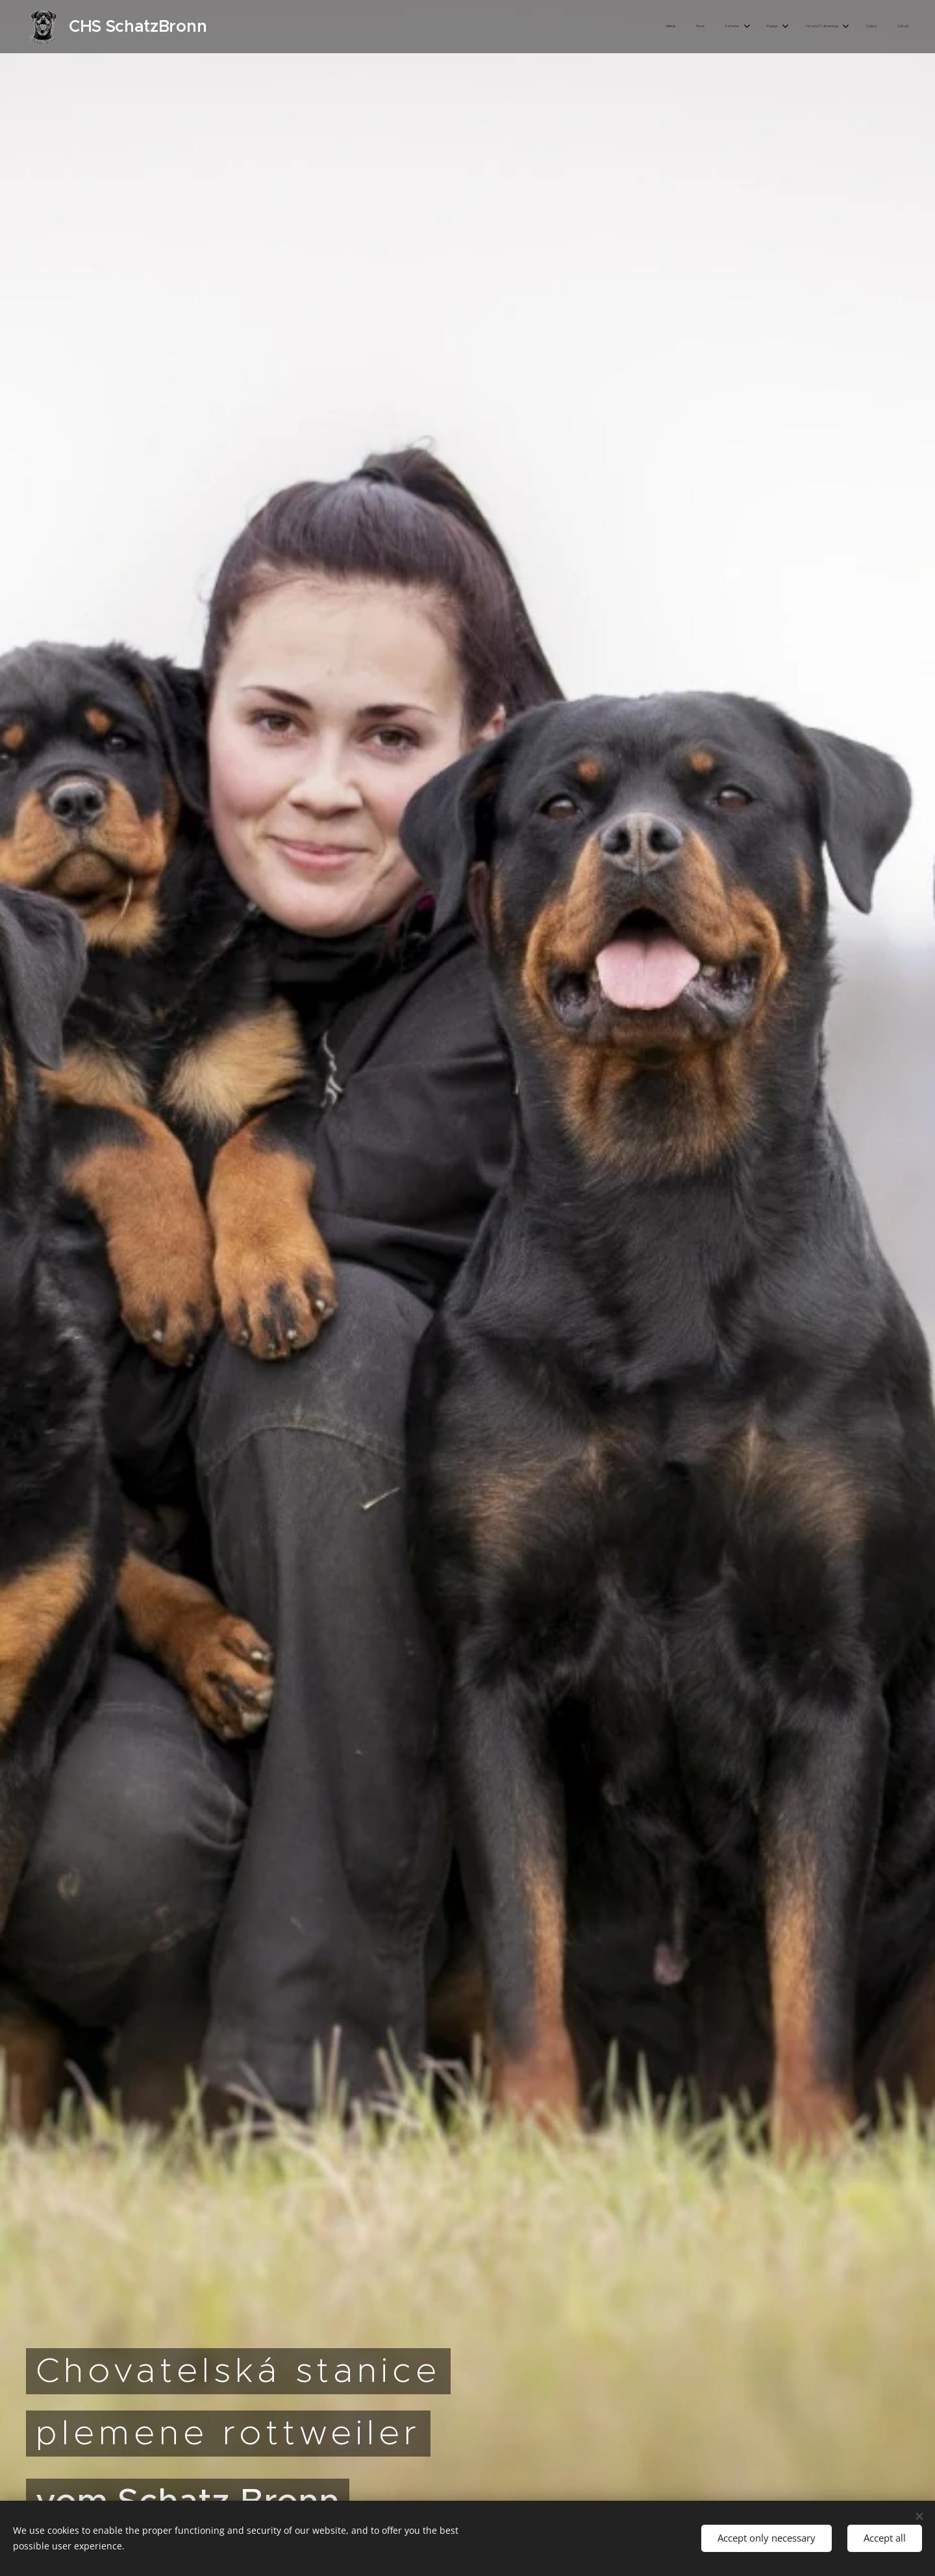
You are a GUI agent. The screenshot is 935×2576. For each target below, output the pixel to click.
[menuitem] (768, 26)
